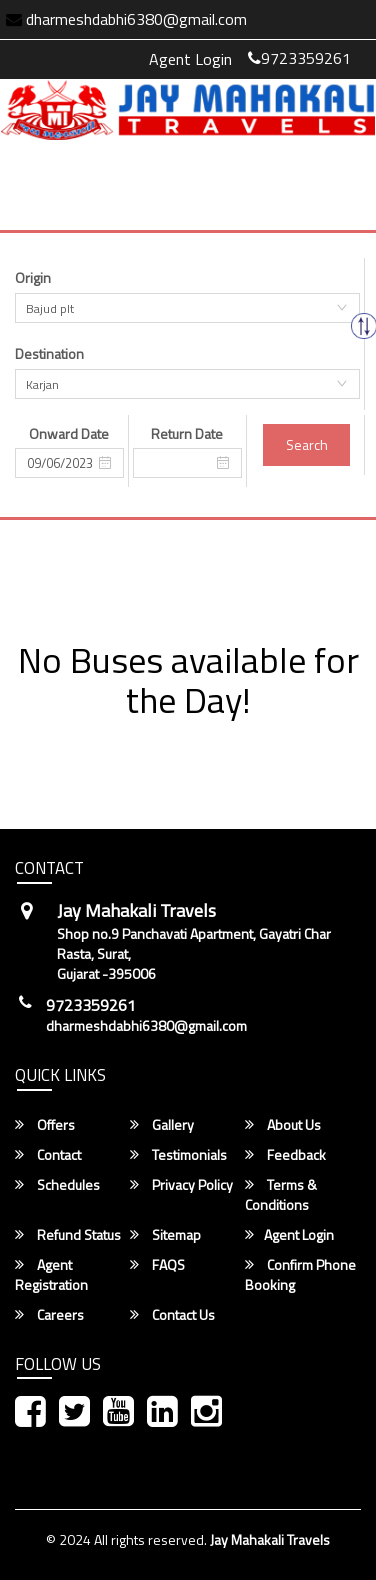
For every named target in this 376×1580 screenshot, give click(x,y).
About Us (283, 1125)
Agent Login (190, 59)
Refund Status (68, 1235)
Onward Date (69, 434)
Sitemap (165, 1235)
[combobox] (187, 308)
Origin (33, 278)
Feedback (285, 1155)
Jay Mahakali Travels (270, 1539)
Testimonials (178, 1155)
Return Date (187, 434)
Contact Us (172, 1315)
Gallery (162, 1125)
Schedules (57, 1185)
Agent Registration (51, 1275)
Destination (49, 354)
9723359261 (299, 58)
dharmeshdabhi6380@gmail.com (146, 1026)
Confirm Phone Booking (300, 1275)
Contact (48, 1155)
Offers (45, 1125)
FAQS (157, 1265)
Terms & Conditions (281, 1195)
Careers (49, 1315)
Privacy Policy (181, 1185)
